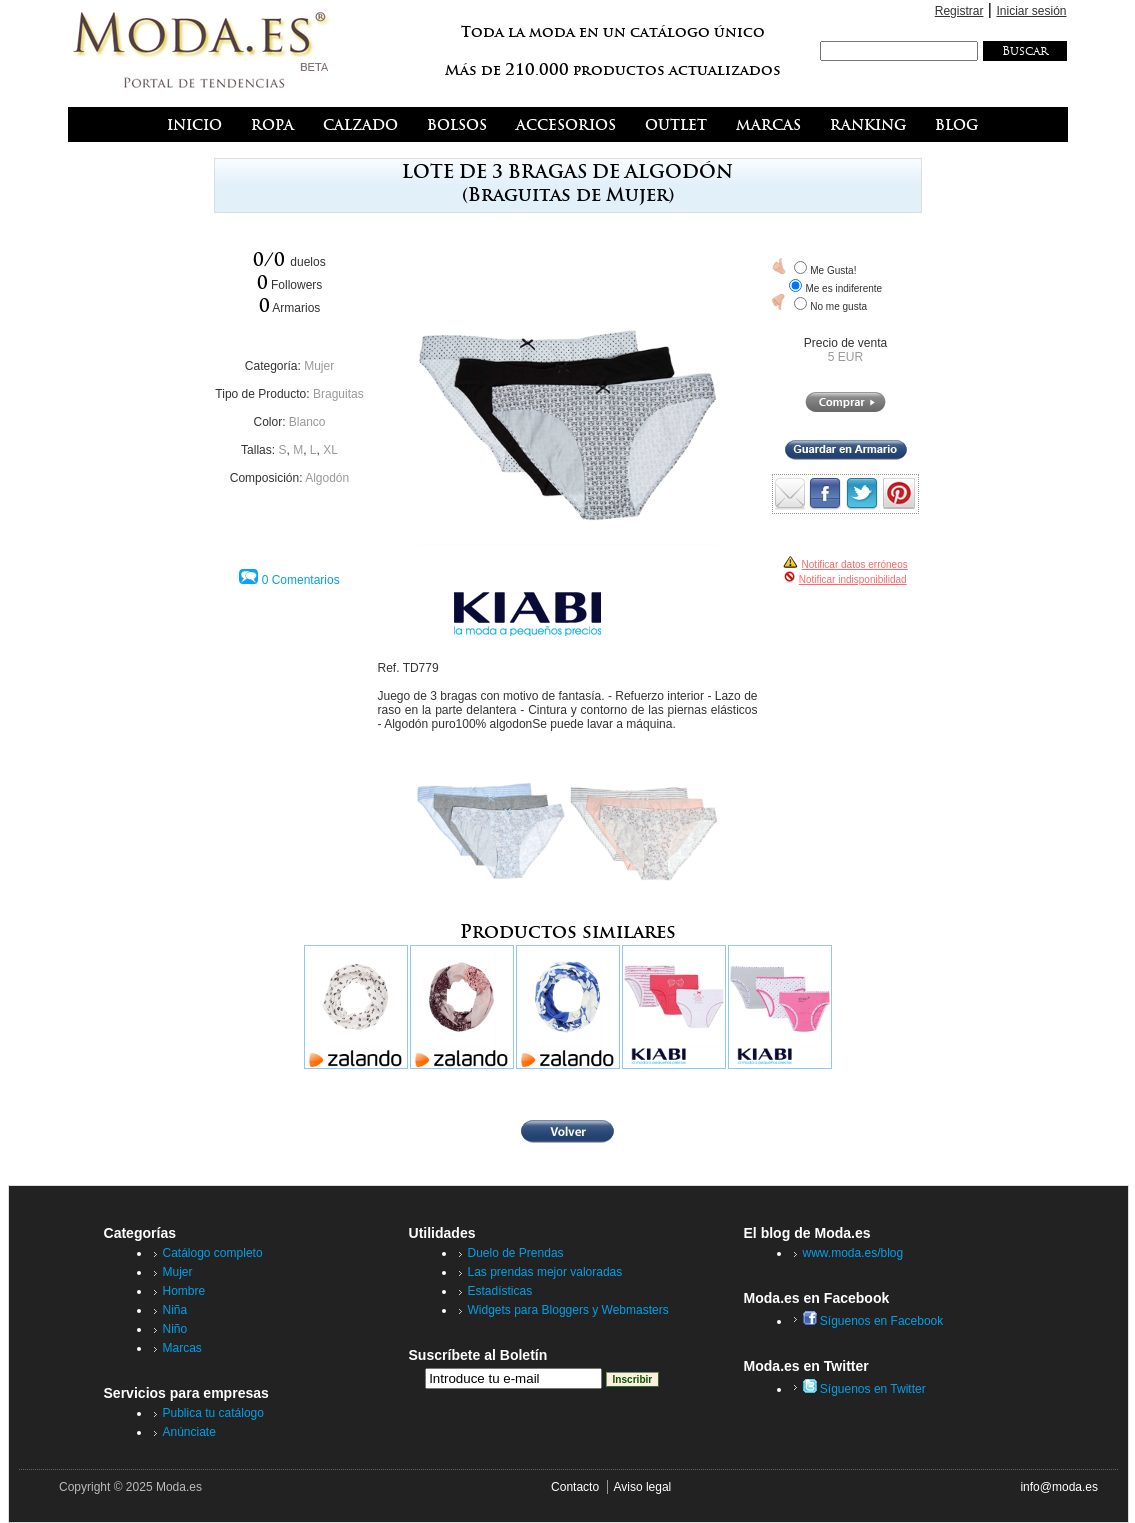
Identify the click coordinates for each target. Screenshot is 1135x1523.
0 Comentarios (301, 580)
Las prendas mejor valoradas (545, 1272)
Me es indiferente (843, 288)
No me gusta (838, 306)
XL (330, 450)
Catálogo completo (213, 1253)
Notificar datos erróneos (855, 564)
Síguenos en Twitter (864, 1389)
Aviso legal (642, 1487)
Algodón (327, 478)
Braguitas (338, 394)
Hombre (184, 1291)
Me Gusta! (833, 270)
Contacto (575, 1487)
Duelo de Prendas (516, 1253)
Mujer (319, 366)
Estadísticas (500, 1291)
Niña (175, 1310)
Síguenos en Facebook (873, 1321)
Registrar (959, 11)
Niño (175, 1329)
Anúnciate (189, 1432)
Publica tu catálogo (213, 1413)
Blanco (307, 422)
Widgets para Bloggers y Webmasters (568, 1310)
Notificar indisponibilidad (853, 579)
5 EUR (845, 357)
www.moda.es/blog (853, 1253)
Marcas (182, 1348)
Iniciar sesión (1031, 11)
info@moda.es (1059, 1487)
